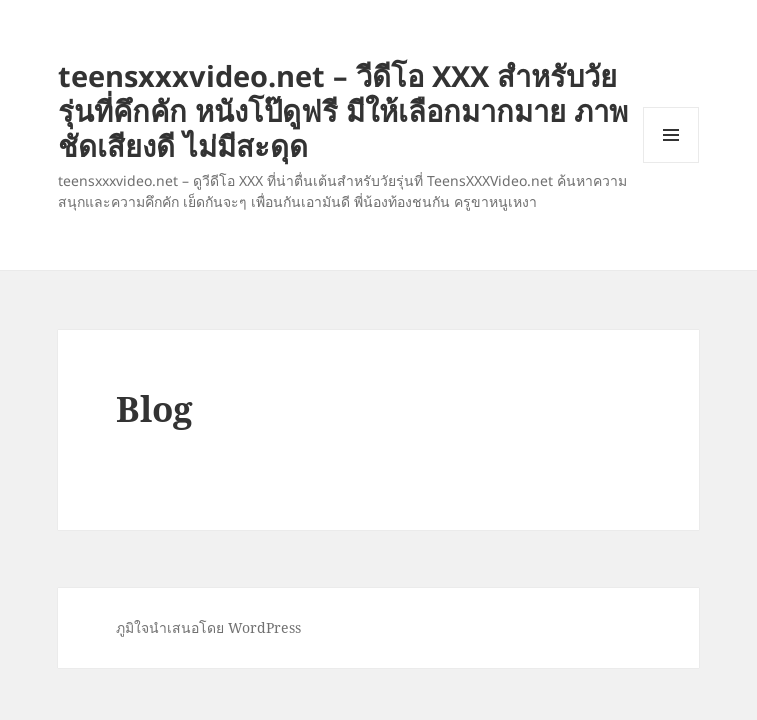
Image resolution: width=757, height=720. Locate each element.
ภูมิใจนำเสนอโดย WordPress (208, 627)
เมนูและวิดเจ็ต (671, 135)
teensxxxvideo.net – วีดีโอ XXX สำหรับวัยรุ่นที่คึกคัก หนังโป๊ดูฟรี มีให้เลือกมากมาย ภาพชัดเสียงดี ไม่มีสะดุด (343, 110)
